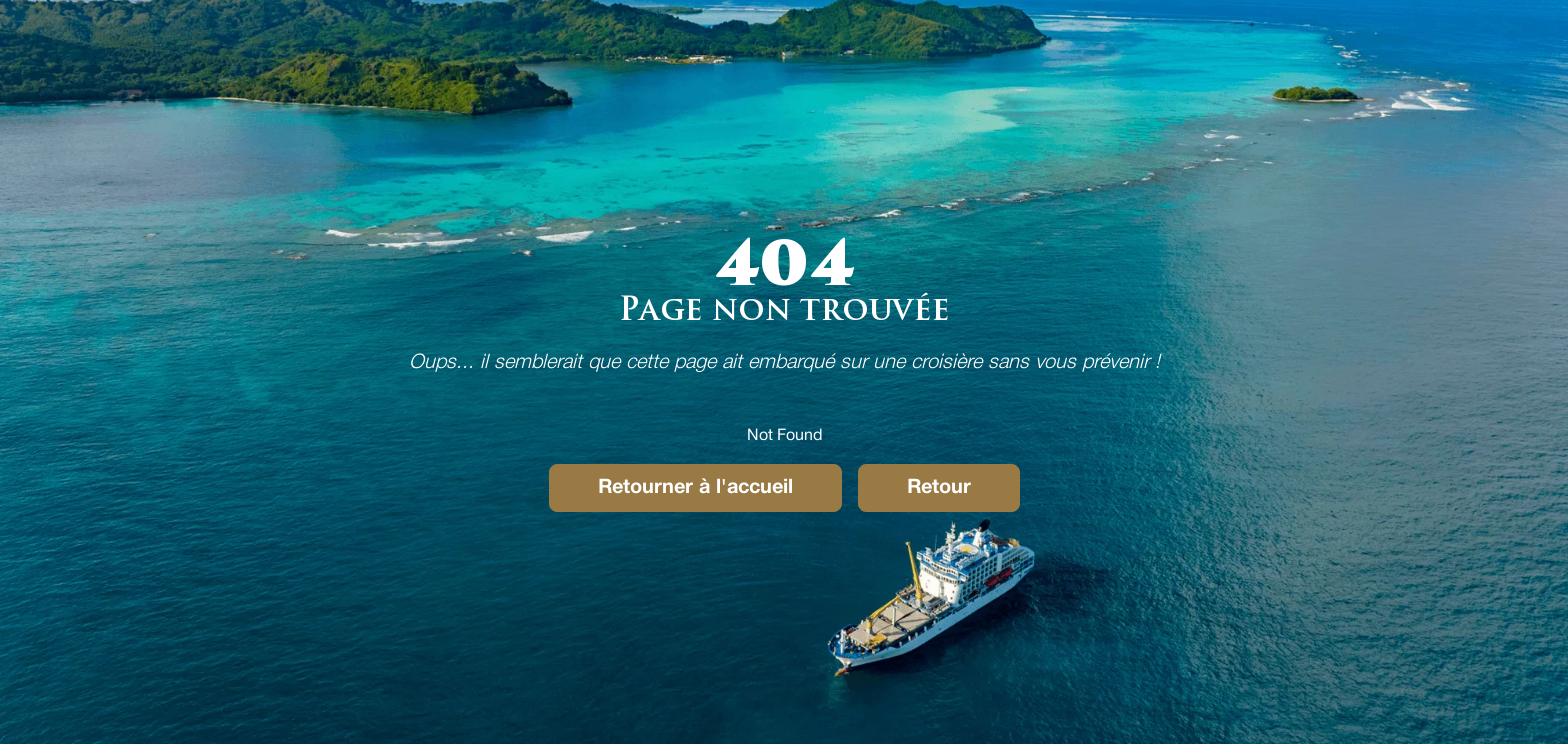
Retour (939, 488)
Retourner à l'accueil (695, 488)
